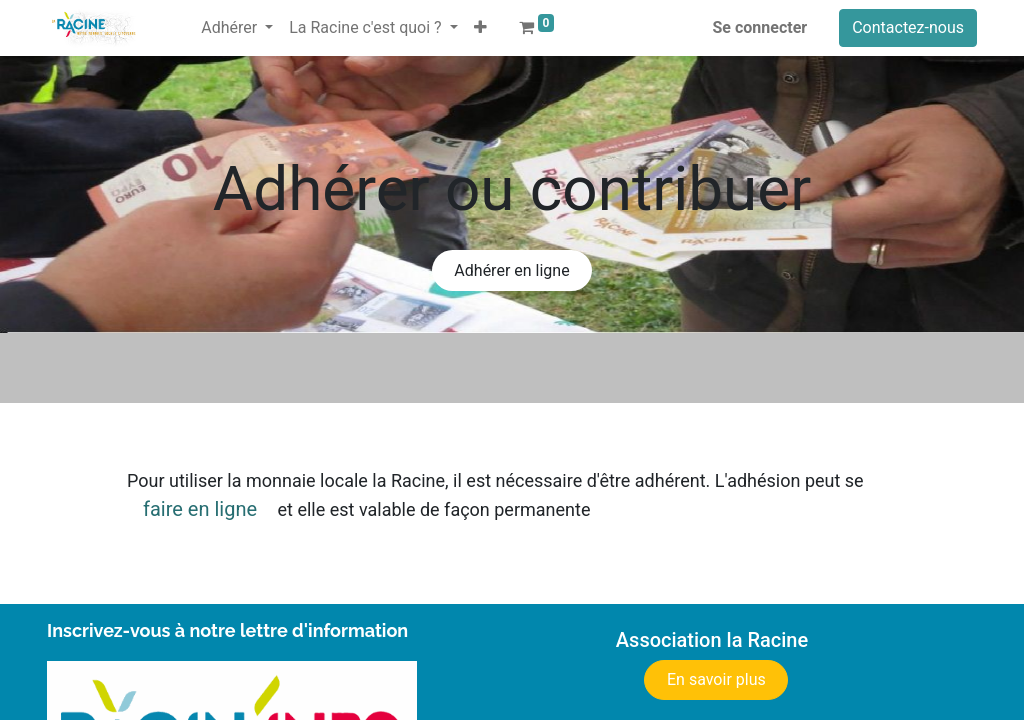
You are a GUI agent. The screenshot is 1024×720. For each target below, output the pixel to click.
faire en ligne (200, 509)
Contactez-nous (908, 27)
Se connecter (760, 27)
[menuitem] (185, 16)
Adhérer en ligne (511, 270)
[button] (480, 28)
